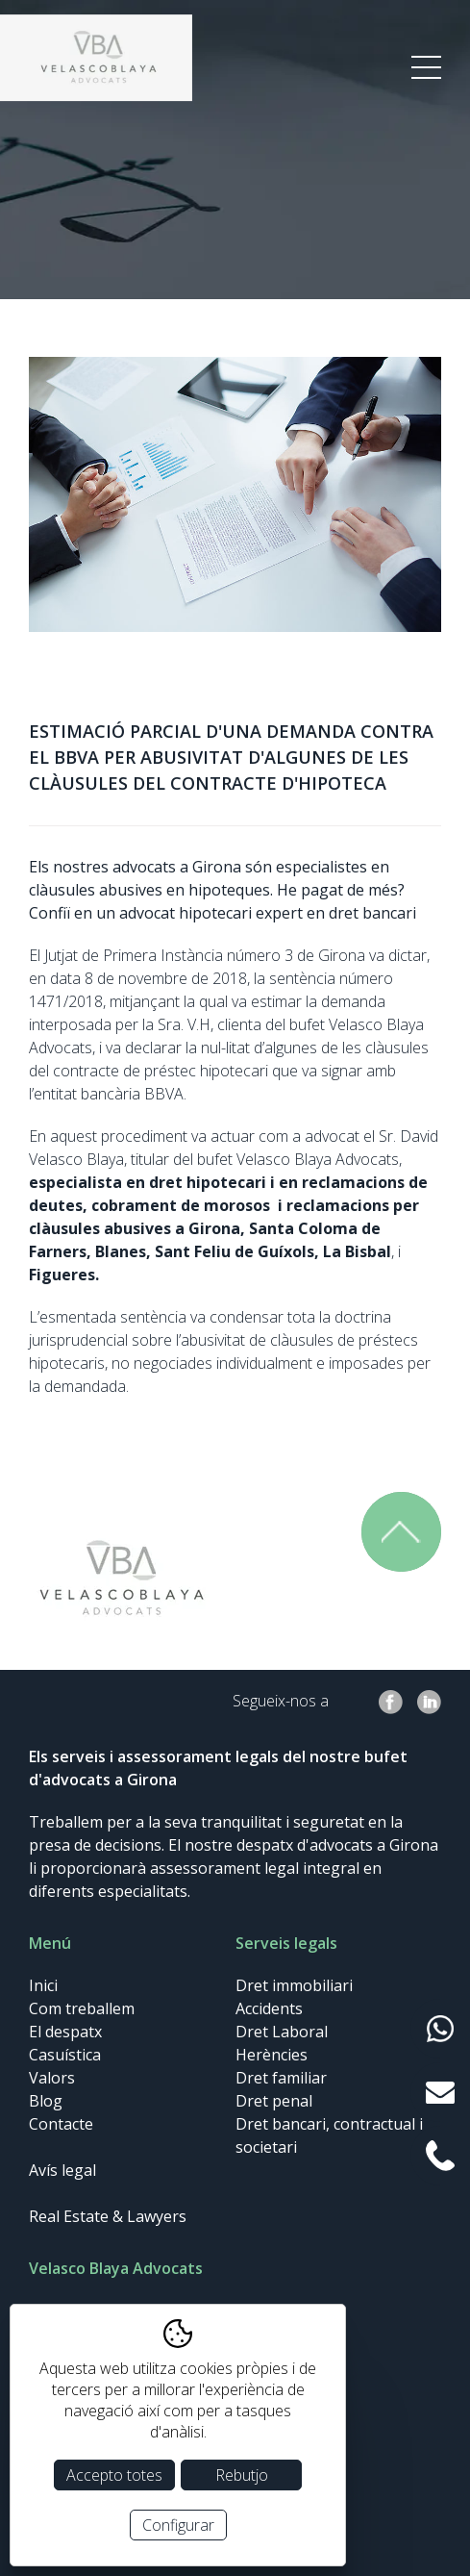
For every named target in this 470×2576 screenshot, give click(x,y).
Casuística (65, 2054)
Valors (52, 2077)
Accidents (269, 2008)
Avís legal (62, 2170)
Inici (43, 1985)
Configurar (178, 2525)
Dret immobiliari (294, 1985)
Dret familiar (281, 2077)
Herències (271, 2054)
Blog (45, 2100)
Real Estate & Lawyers (107, 2216)
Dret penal (273, 2100)
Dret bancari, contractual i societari (329, 2135)
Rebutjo (241, 2475)
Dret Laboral (281, 2031)
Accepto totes (114, 2475)
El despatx (65, 2031)
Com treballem (82, 2008)
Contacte (61, 2123)
